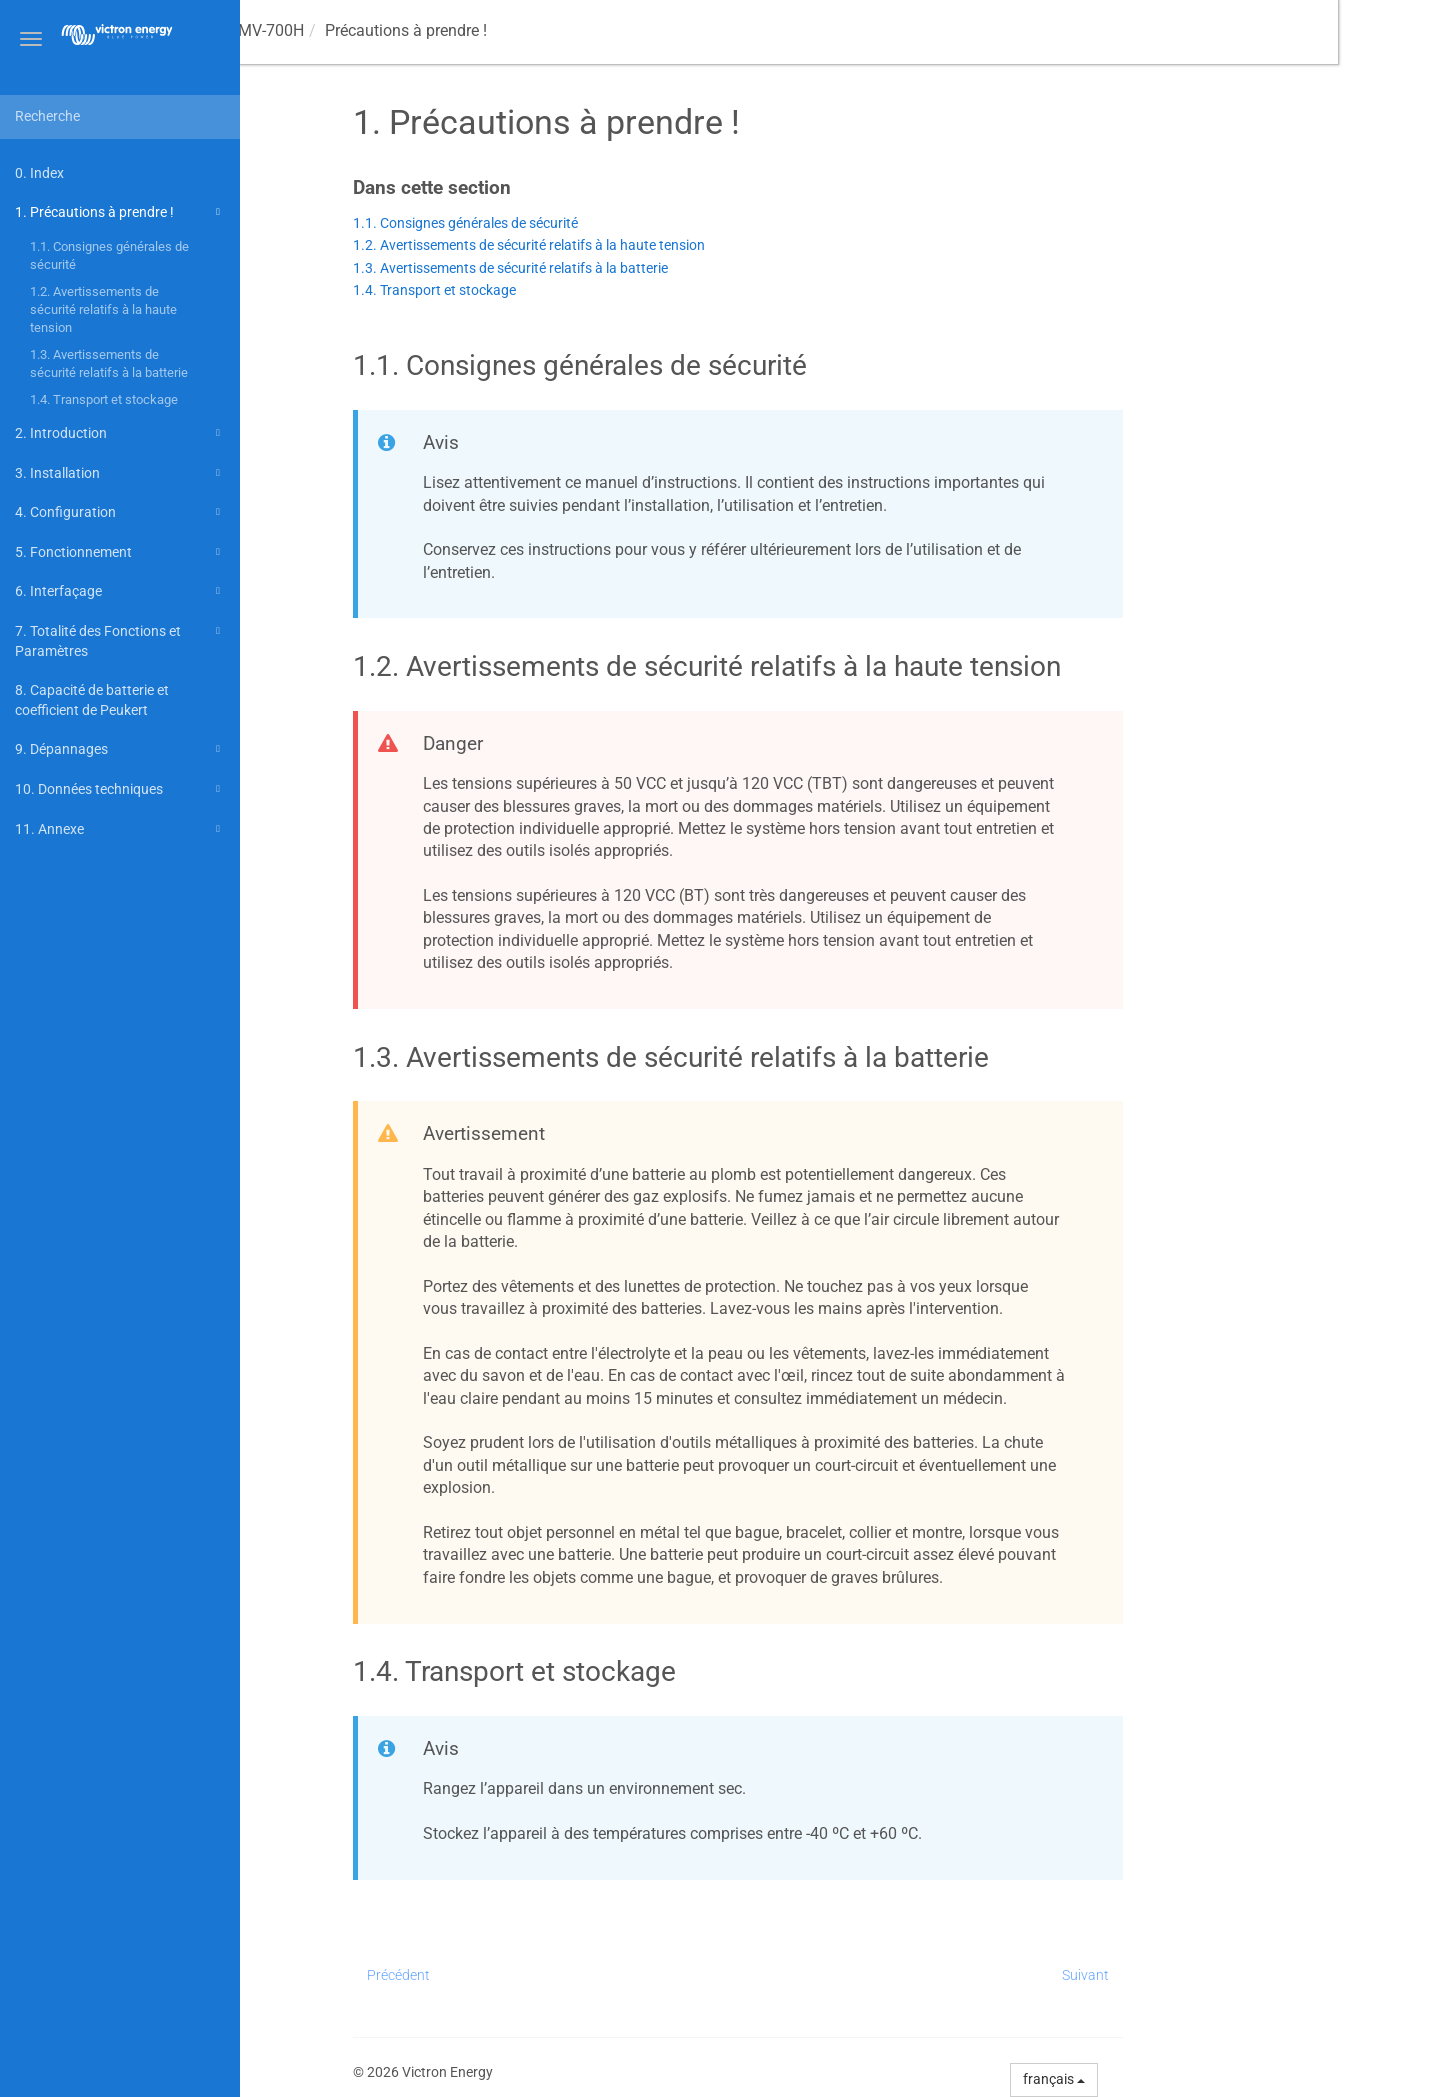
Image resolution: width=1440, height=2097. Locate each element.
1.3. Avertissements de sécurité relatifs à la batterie (109, 363)
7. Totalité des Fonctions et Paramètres (120, 639)
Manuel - (335, 30)
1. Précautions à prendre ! (120, 212)
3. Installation (120, 473)
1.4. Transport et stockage (104, 399)
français (1156, 2079)
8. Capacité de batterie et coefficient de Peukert (92, 700)
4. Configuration (120, 512)
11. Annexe (120, 829)
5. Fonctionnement (120, 552)
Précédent (500, 1975)
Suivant (1187, 1975)
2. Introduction (120, 433)
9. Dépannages (120, 749)
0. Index (39, 173)
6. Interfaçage (120, 591)
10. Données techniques (120, 789)
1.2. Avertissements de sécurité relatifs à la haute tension (103, 309)
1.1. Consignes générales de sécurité (109, 255)
